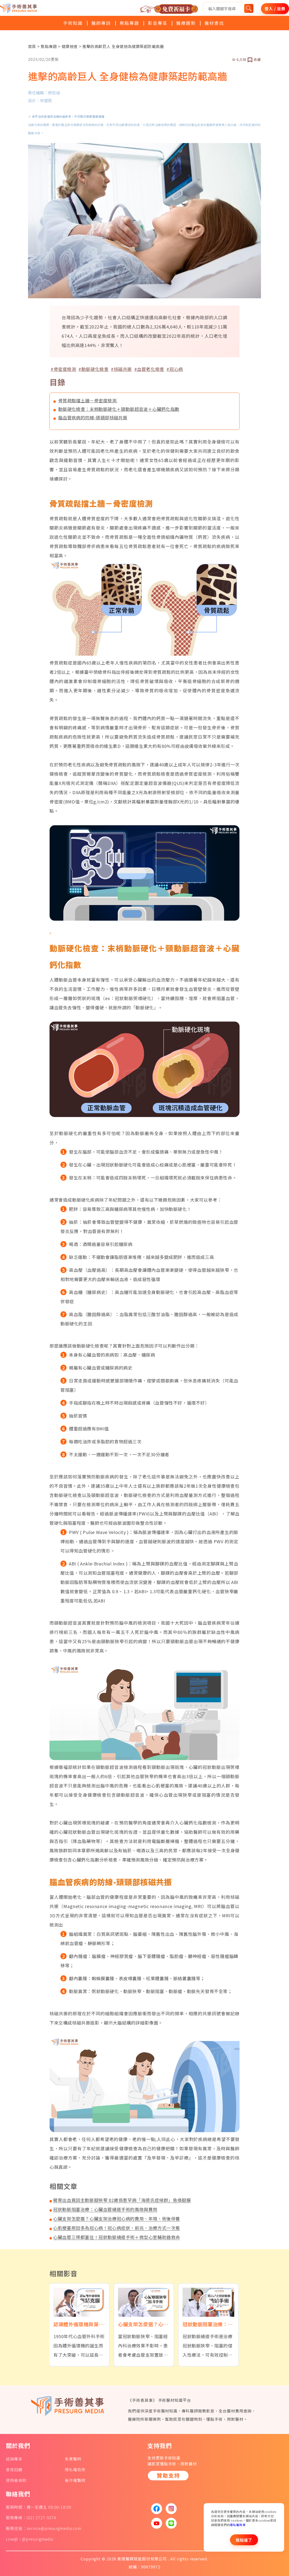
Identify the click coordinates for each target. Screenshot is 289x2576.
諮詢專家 (14, 2459)
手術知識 (73, 23)
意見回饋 (14, 2469)
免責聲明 (73, 2459)
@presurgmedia (37, 2539)
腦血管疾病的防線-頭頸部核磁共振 (92, 417)
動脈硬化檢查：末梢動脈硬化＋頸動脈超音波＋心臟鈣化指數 (118, 409)
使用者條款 (16, 2480)
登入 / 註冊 (275, 8)
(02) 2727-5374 (42, 2517)
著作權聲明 (75, 2480)
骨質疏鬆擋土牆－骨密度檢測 (88, 400)
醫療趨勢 (186, 23)
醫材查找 (214, 23)
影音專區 (157, 23)
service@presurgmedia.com (54, 2528)
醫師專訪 (101, 23)
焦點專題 (129, 23)
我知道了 (244, 2540)
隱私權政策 (238, 2525)
